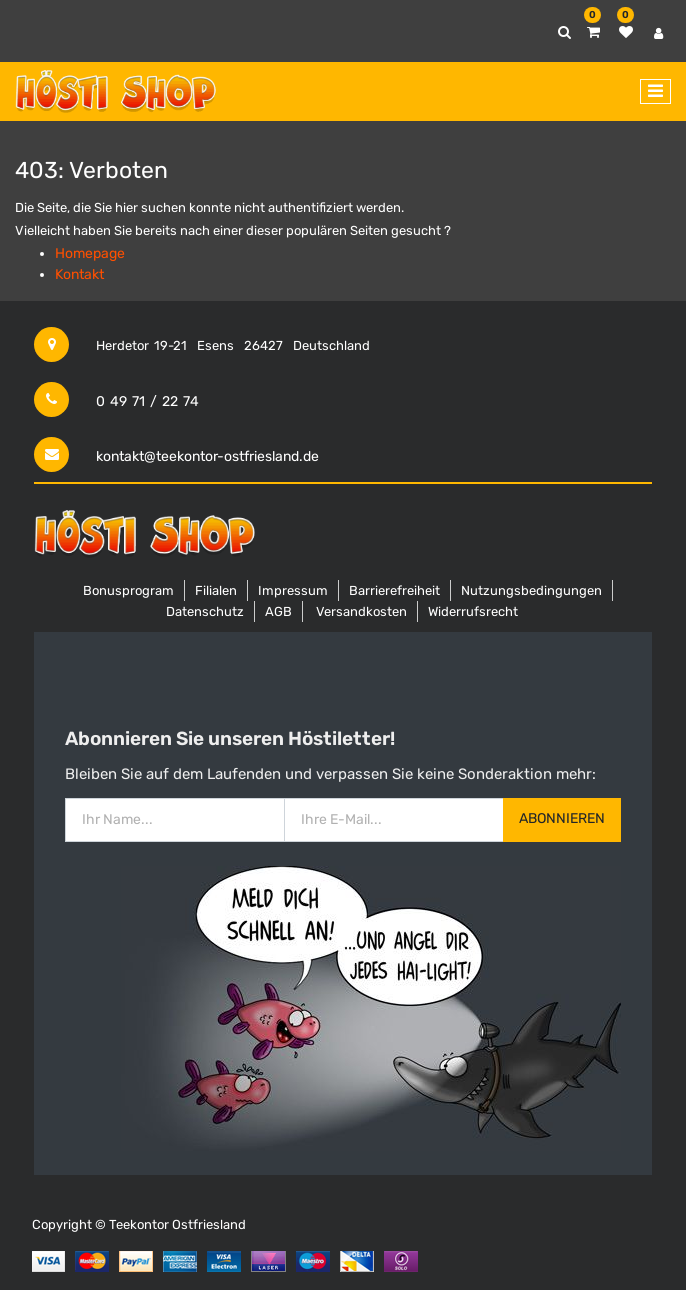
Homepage (90, 253)
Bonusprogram (128, 590)
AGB (278, 611)
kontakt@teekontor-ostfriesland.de (207, 456)
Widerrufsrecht (473, 611)
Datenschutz (205, 611)
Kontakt (79, 274)
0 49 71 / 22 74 (147, 401)
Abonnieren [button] (562, 818)
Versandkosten (361, 611)
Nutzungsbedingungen (531, 590)
